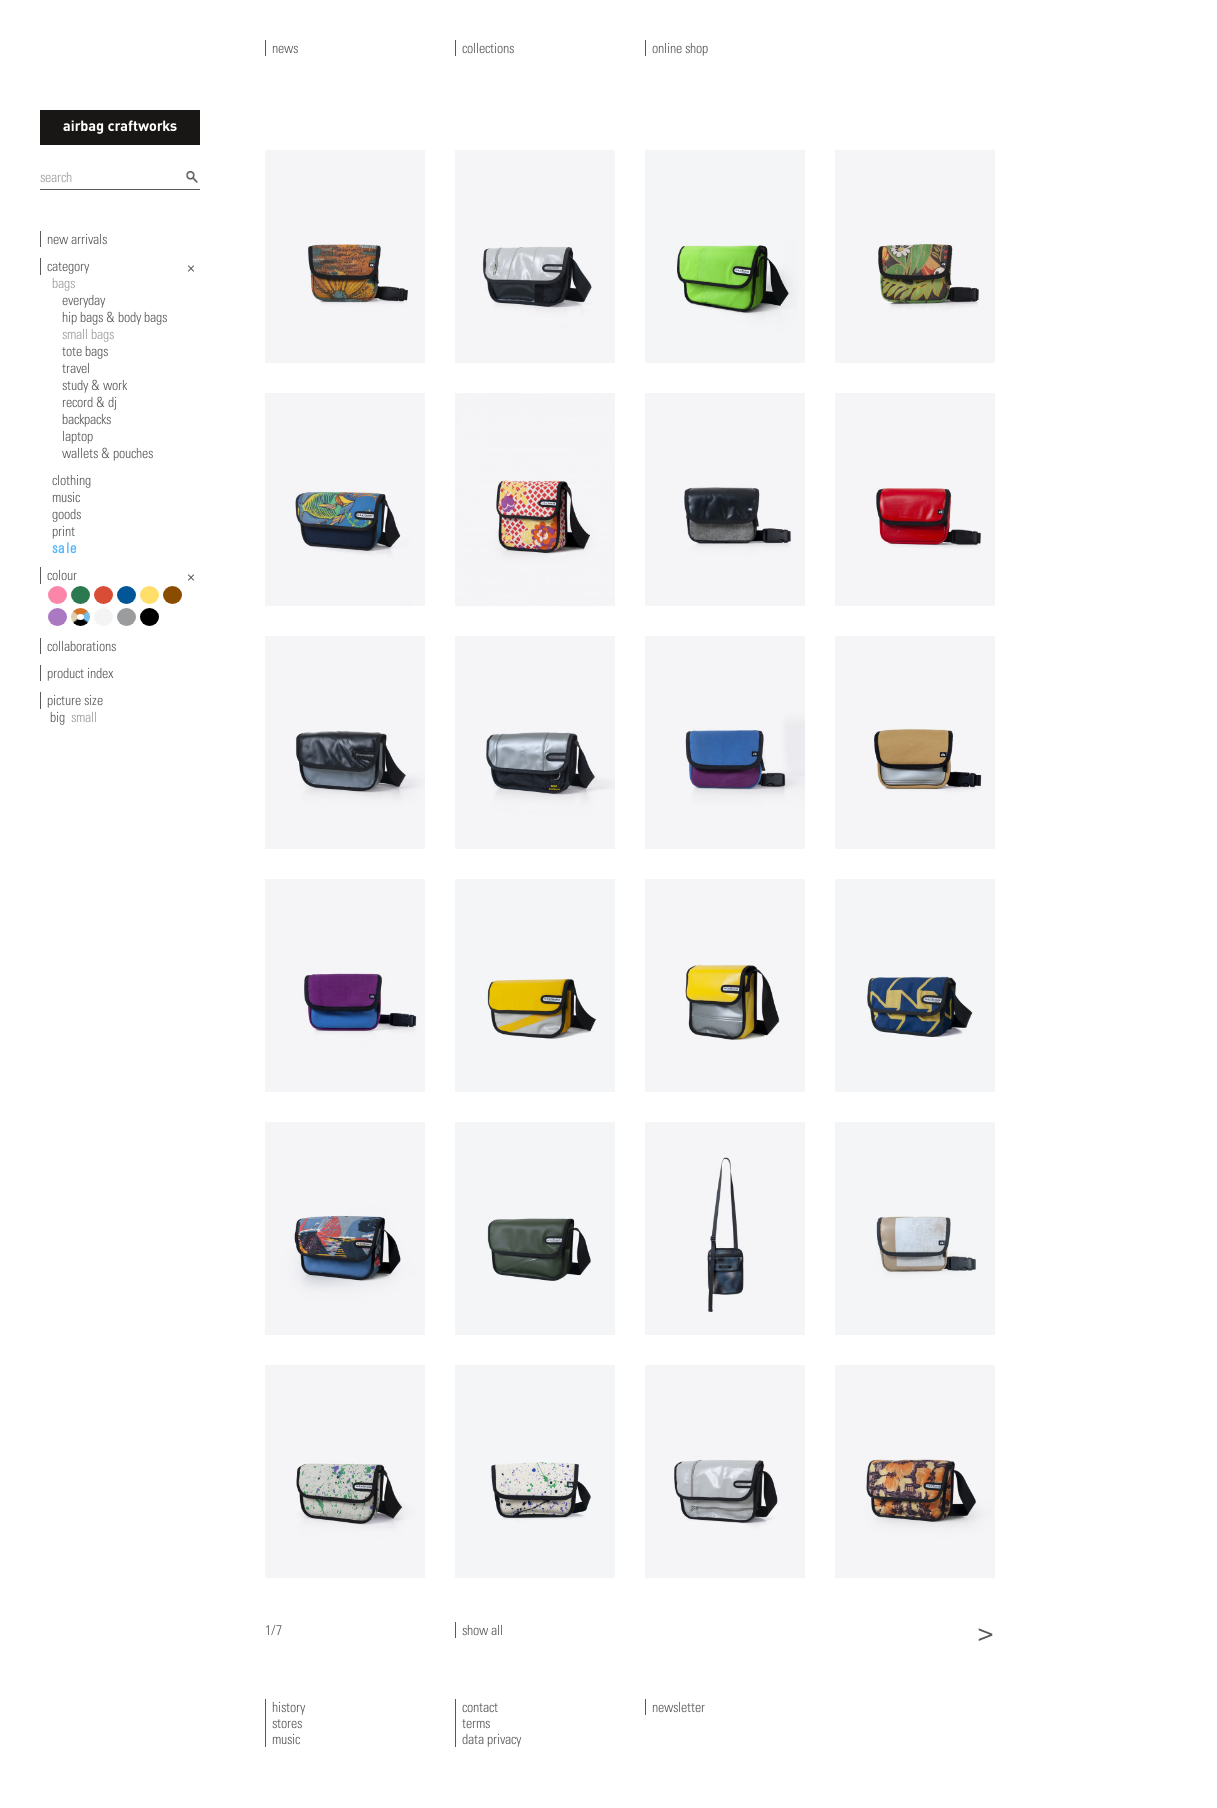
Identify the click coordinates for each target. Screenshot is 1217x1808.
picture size (75, 700)
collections (488, 48)
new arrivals (77, 239)
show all (482, 1630)
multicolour (83, 624)
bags (63, 283)
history (288, 1707)
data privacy (491, 1739)
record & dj (89, 402)
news (285, 48)
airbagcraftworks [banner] (120, 127)
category (68, 266)
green (83, 602)
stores (287, 1723)
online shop (680, 48)
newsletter (678, 1707)
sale (65, 548)
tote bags (85, 351)
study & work (94, 385)
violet (60, 624)
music (66, 497)
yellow (152, 602)
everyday (83, 300)
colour (62, 575)
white (106, 624)
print (63, 531)
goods (66, 514)
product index (80, 673)
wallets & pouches (107, 453)
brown (175, 602)
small (84, 717)
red (106, 602)
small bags (88, 334)
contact (480, 1707)
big (57, 717)
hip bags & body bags (114, 317)
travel (76, 368)
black (152, 624)
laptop (77, 436)
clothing (71, 480)
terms (476, 1723)
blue (129, 602)
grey (129, 624)
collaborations (81, 646)
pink (60, 602)
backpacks (86, 419)
